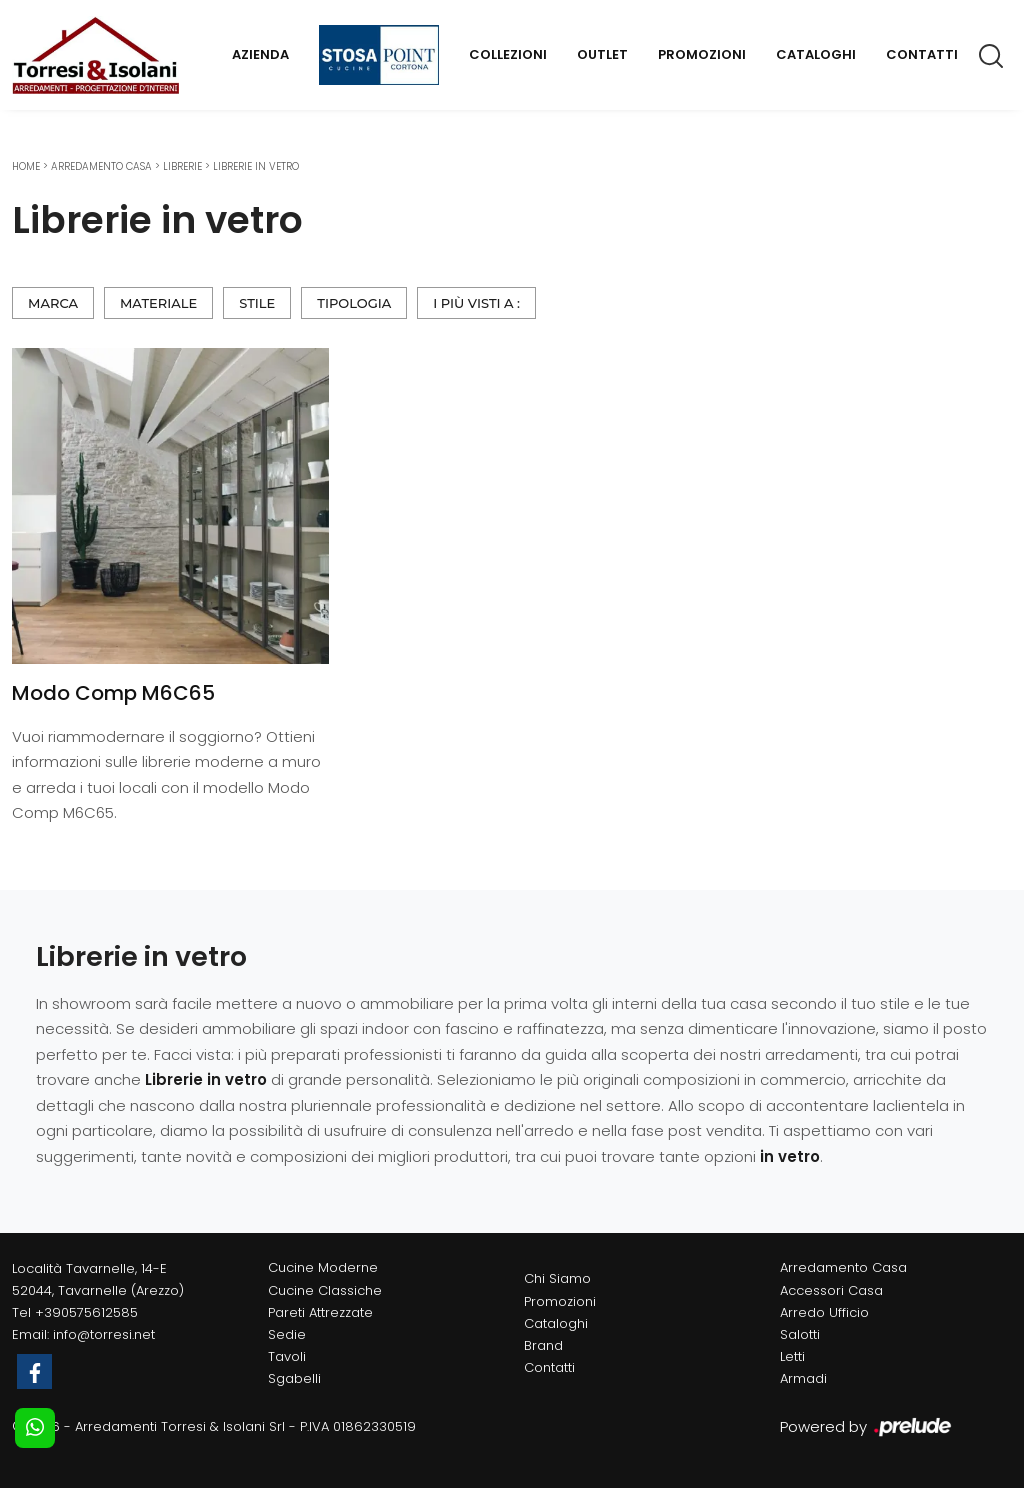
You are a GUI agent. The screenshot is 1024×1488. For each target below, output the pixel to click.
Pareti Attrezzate (320, 1312)
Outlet (602, 54)
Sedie (287, 1334)
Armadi (803, 1378)
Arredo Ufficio (824, 1312)
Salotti (800, 1334)
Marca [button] (53, 303)
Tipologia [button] (354, 303)
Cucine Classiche (325, 1290)
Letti (792, 1356)
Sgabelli (294, 1378)
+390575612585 (86, 1312)
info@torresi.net (104, 1334)
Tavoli (287, 1356)
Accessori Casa (831, 1290)
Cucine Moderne (323, 1267)
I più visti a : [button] (476, 303)
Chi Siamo (557, 1278)
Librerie (182, 166)
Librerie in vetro (256, 166)
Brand (543, 1345)
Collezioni (508, 54)
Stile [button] (257, 303)
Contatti (922, 54)
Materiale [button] (158, 303)
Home (26, 166)
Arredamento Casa (101, 166)
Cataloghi (816, 54)
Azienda (260, 54)
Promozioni (702, 54)
